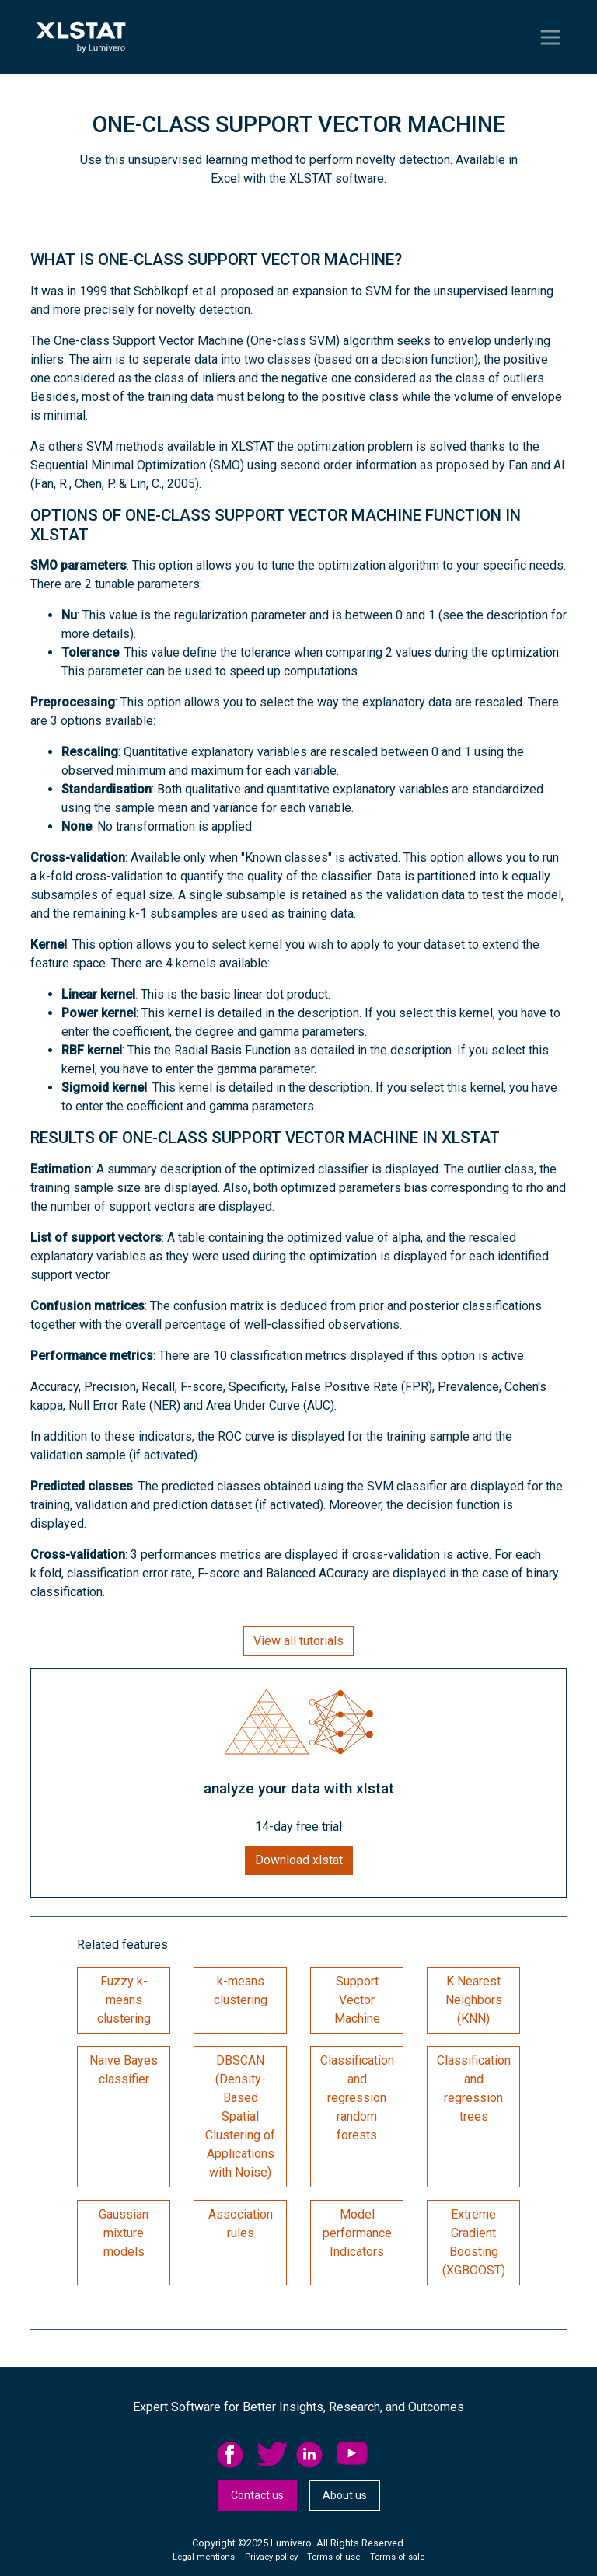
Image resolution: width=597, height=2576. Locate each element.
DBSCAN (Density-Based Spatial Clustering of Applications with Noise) (240, 2116)
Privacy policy (271, 2557)
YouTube (352, 2455)
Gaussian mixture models (123, 2233)
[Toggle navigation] (550, 37)
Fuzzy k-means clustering (124, 2000)
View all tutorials (298, 1640)
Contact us (257, 2495)
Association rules (240, 2223)
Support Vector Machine (357, 2000)
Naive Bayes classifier (123, 2069)
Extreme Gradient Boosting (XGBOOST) (473, 2242)
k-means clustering (240, 1990)
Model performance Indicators (357, 2233)
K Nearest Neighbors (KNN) (473, 2000)
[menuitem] (237, 2455)
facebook (232, 2455)
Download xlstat (299, 1860)
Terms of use (333, 2557)
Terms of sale (397, 2557)
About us (345, 2495)
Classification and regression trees (474, 2088)
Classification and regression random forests (357, 2097)
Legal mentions (204, 2557)
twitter (272, 2455)
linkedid (311, 2455)
